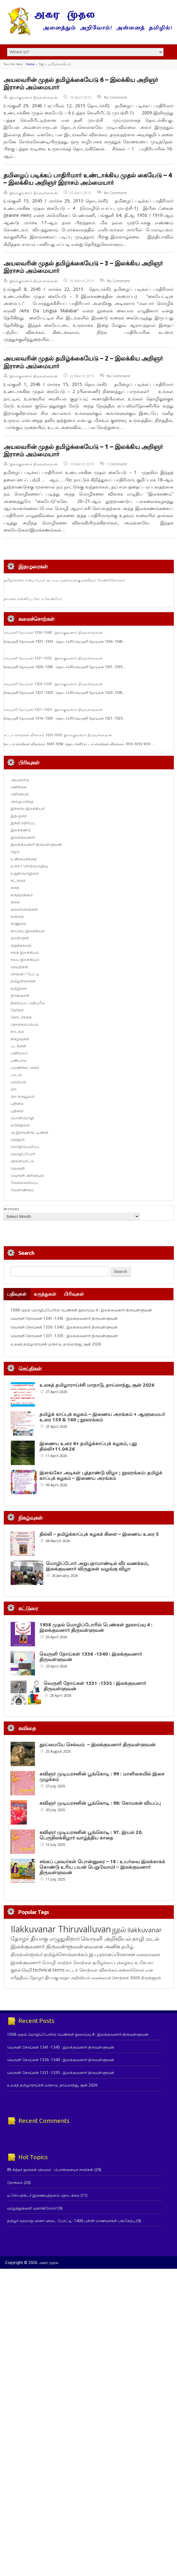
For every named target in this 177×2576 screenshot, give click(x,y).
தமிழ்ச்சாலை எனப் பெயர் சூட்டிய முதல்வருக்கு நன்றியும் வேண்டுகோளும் (64, 580)
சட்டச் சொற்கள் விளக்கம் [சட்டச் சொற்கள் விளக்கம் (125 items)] (92, 2008)
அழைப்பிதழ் (22, 801)
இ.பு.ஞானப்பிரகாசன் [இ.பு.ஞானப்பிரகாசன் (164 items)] (112, 1992)
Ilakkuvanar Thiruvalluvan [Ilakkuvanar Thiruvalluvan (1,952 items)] (61, 1967)
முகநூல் (18, 1139)
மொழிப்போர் (23, 1154)
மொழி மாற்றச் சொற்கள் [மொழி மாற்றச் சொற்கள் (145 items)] (67, 2001)
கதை (15, 887)
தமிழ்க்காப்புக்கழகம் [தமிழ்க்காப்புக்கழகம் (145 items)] (113, 2001)
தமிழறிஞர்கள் (23, 981)
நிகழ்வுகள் (20, 1039)
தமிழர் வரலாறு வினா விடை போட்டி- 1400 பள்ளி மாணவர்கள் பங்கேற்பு (71, 2259)
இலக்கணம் (21, 830)
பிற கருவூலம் (23, 1096)
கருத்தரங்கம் (22, 895)
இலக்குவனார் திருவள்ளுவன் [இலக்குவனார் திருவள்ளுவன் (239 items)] (47, 1984)
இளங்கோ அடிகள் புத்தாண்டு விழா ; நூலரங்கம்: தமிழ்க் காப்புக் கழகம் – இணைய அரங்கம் (100, 1475)
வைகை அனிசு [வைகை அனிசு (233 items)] (102, 1984)
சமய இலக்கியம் (25, 959)
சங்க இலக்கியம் (25, 952)
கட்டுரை (18, 880)
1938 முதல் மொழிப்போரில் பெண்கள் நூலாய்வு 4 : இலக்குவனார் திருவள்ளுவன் (81, 1310)
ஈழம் (15, 851)
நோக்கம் (15, 2220)
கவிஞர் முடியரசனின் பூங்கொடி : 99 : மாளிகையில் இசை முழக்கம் (132, 1782)
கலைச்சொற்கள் (24, 909)
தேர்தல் (17, 1010)
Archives (11, 1208)
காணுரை (18, 923)
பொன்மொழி (22, 1118)
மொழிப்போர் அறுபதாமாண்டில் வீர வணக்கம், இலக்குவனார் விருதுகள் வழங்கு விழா (97, 1566)
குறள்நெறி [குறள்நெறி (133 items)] (21, 2008)
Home (30, 64)
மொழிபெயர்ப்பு (25, 1146)
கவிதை (17, 916)
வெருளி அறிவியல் (27, 1175)
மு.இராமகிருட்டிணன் (29, 1132)
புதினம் (17, 1103)
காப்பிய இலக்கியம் (28, 931)
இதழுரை (19, 815)
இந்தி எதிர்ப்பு (23, 823)
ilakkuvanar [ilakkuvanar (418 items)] (144, 1968)
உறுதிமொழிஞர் (24, 873)
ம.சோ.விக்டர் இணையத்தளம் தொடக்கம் (43, 2233)
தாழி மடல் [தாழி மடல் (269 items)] (145, 1977)
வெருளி (18, 1168)
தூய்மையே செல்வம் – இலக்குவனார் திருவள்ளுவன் (97, 1744)
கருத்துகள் (45, 1294)
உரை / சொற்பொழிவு (29, 866)
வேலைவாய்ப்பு (24, 1182)
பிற (14, 1089)
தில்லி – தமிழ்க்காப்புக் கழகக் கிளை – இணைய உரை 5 (99, 1534)
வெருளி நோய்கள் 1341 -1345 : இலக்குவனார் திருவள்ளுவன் (64, 1318)
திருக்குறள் (20, 995)
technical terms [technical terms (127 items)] (49, 2008)
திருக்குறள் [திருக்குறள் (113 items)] (151, 2016)
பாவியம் (18, 1082)
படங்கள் (18, 1046)
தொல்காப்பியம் (24, 1024)
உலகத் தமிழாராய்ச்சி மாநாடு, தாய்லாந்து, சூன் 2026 (56, 1344)
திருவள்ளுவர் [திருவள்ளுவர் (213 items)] (27, 1992)
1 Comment (117, 463)
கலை (15, 902)
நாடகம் (17, 1031)
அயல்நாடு (20, 780)
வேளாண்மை (22, 1190)
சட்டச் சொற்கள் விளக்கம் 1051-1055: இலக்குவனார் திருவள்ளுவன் (58, 735)
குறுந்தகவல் (21, 945)
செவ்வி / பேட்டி (25, 974)
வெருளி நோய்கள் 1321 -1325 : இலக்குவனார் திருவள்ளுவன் (53, 709)
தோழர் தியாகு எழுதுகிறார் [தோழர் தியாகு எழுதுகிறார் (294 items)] (45, 1977)
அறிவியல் (20, 794)
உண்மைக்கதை (24, 859)
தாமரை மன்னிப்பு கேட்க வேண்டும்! (33, 599)
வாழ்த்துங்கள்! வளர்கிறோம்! (32, 2246)
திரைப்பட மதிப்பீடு (28, 1003)
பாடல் (16, 1075)
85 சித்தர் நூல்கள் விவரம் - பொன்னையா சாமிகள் (50, 2208)
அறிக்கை (19, 787)
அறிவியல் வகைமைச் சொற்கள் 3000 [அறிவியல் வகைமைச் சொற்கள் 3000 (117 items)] (105, 2016)
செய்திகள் (19, 967)
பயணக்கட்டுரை (25, 1067)
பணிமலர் (19, 1053)
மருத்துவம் (20, 1125)
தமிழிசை (19, 988)
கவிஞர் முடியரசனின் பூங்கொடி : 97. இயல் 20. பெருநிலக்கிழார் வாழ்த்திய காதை (136, 1851)
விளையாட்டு (22, 1161)
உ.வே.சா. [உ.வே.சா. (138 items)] (144, 2001)
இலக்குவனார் (23, 837)
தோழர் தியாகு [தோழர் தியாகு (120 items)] (44, 2016)
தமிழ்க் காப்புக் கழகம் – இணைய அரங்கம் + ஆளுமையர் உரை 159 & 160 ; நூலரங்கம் (102, 1416)
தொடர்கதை (21, 1017)
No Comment (115, 97)
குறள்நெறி (20, 938)
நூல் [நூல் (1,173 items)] (119, 1967)
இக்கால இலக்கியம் (28, 808)
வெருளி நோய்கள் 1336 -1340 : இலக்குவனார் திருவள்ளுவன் (53, 632)
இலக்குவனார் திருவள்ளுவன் (34, 97)
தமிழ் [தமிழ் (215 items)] (127, 1984)
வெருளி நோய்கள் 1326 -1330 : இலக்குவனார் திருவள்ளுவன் (53, 684)
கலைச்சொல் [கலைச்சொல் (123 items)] (131, 2008)
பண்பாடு (19, 1060)
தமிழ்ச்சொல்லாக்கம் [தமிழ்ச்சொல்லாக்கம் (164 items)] (66, 1992)
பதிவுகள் (17, 1294)
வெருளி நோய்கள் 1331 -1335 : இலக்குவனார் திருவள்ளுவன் (53, 658)
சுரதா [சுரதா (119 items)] (64, 2016)
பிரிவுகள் (74, 1294)
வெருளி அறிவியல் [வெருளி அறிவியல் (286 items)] (106, 1977)
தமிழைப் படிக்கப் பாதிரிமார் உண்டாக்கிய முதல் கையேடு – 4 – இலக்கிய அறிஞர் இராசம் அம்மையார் (88, 179)
